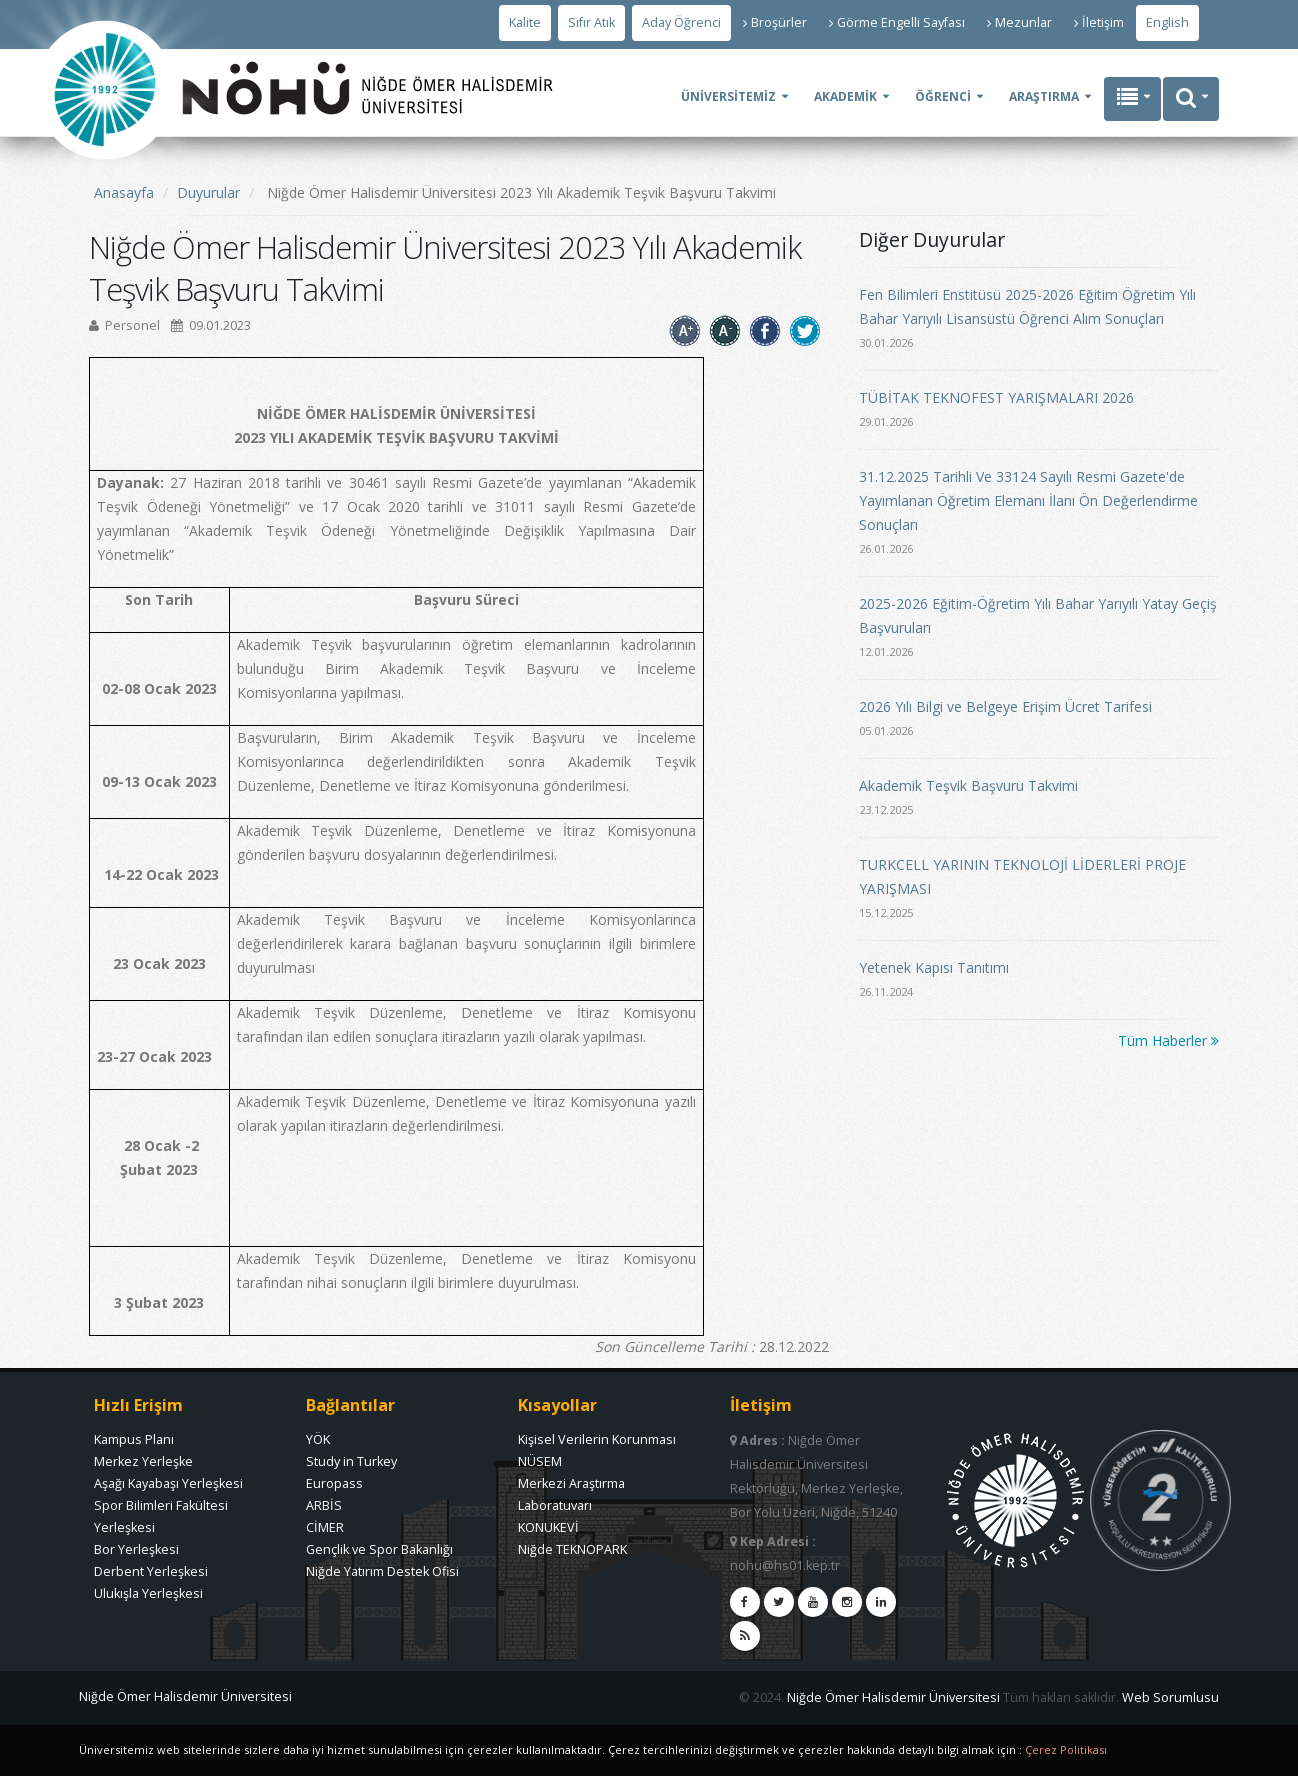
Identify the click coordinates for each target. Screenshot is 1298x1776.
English (1167, 22)
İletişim (1099, 22)
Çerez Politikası (1066, 1749)
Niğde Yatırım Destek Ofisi (382, 1571)
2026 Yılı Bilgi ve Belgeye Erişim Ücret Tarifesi (1005, 706)
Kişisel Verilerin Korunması (597, 1439)
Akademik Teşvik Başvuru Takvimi (968, 785)
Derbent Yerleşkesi (151, 1571)
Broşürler (775, 22)
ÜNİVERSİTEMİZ (728, 96)
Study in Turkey (351, 1461)
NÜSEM (540, 1461)
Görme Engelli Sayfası (897, 22)
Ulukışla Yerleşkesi (148, 1593)
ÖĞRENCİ (943, 96)
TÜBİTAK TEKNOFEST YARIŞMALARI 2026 (996, 397)
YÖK (318, 1439)
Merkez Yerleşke (143, 1461)
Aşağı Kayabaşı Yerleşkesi (168, 1483)
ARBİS (324, 1505)
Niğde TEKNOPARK (572, 1549)
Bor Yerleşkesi (136, 1549)
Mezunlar (1019, 22)
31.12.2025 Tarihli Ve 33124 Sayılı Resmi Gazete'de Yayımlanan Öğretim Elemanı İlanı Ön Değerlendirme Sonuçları (1028, 500)
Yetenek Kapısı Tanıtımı (934, 967)
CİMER (325, 1527)
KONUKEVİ (548, 1527)
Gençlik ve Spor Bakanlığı (379, 1549)
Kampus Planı (134, 1439)
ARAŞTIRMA (1044, 96)
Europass (334, 1483)
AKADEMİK (845, 96)
